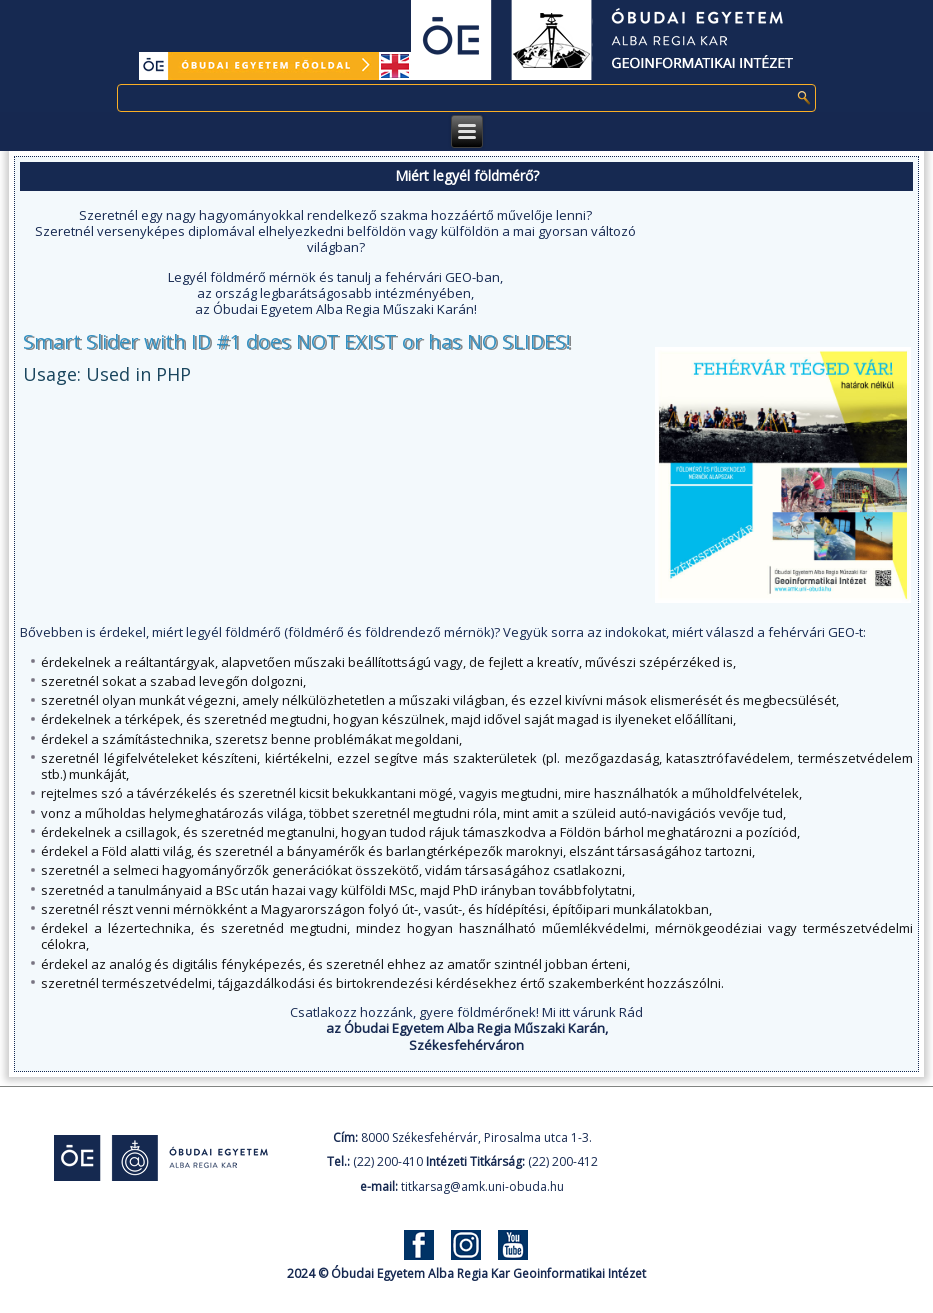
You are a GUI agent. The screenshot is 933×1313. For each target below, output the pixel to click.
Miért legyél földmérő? (467, 175)
